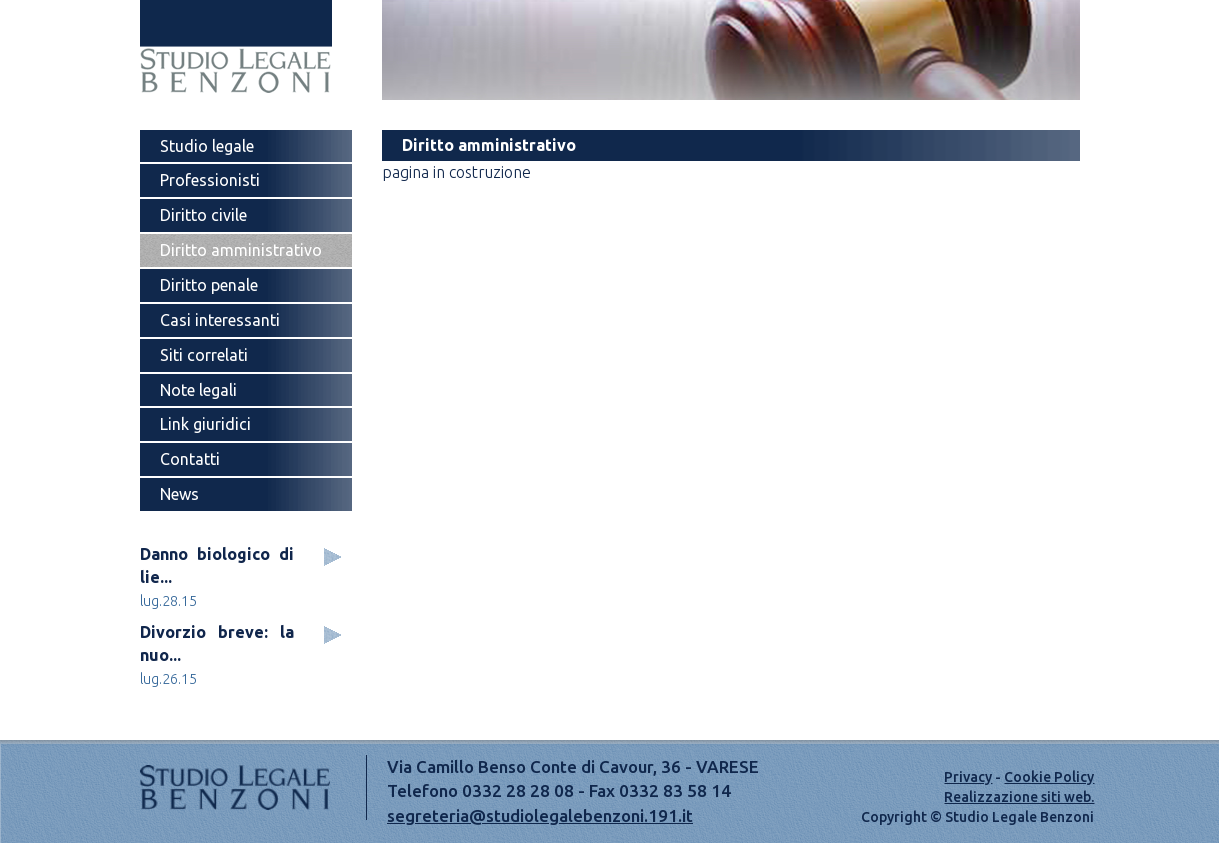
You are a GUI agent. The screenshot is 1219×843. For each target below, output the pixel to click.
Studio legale (207, 146)
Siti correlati (204, 355)
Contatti (190, 459)
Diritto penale (209, 285)
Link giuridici (205, 424)
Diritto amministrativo (241, 250)
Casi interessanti (220, 320)
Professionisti (210, 180)
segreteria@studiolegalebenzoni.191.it (540, 815)
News (179, 494)
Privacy (968, 777)
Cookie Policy (1049, 777)
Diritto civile (203, 215)
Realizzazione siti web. (1019, 797)
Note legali (198, 390)
